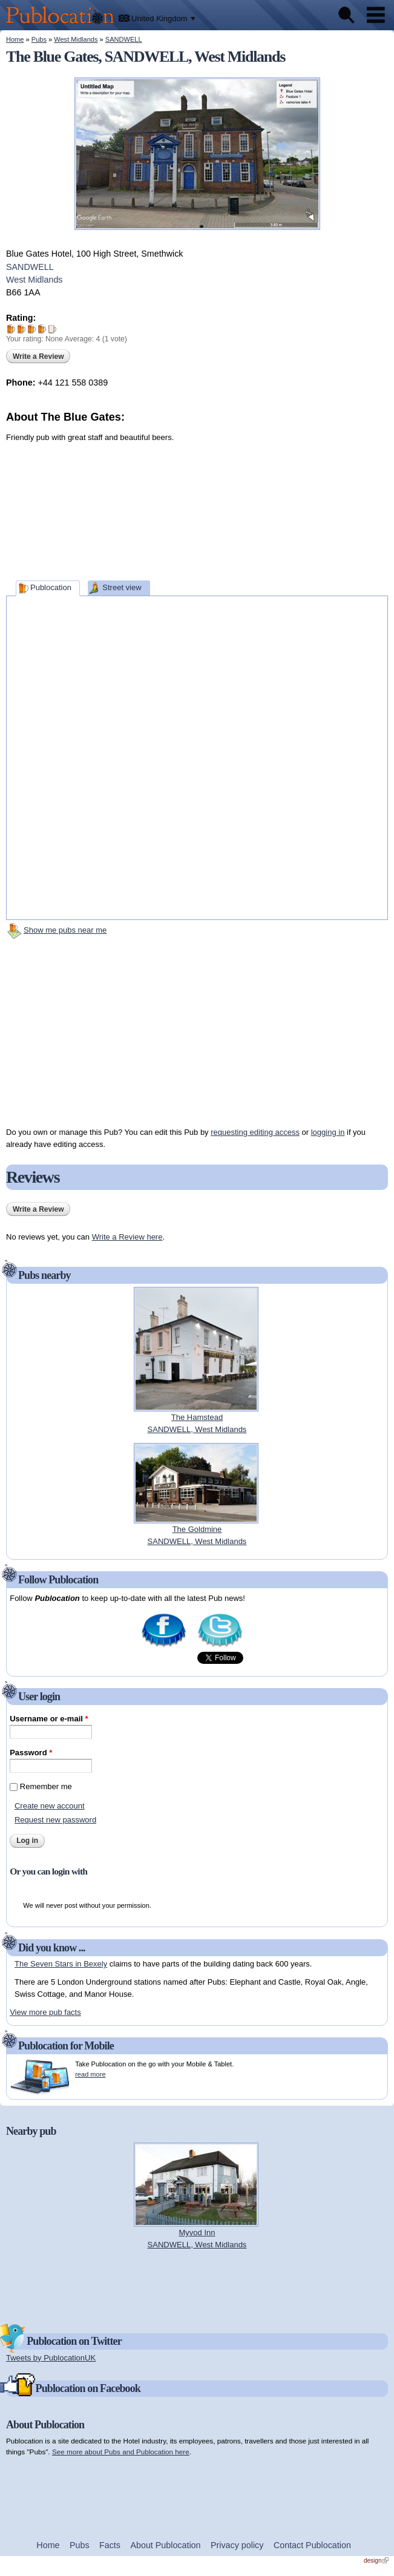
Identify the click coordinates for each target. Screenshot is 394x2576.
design (376, 2560)
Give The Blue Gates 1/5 (11, 329)
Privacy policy (237, 2545)
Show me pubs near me (65, 930)
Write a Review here (127, 1236)
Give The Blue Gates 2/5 (21, 329)
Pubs (39, 39)
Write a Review (38, 356)
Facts (109, 2545)
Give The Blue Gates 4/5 (42, 329)
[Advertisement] (297, 501)
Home (15, 39)
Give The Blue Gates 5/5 (52, 329)
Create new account (50, 1805)
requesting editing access (255, 1132)
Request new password (55, 1819)
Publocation (50, 587)
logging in (328, 1132)
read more (90, 2074)
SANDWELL (123, 39)
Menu (376, 15)
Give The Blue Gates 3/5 (32, 329)
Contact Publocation (312, 2545)
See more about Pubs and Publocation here (120, 2452)
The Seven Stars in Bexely (61, 1963)
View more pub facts (45, 2012)
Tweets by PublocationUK (51, 2357)
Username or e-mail (49, 1718)
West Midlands (75, 39)
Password (31, 1752)
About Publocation (165, 2545)
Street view (121, 587)
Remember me (46, 1786)
